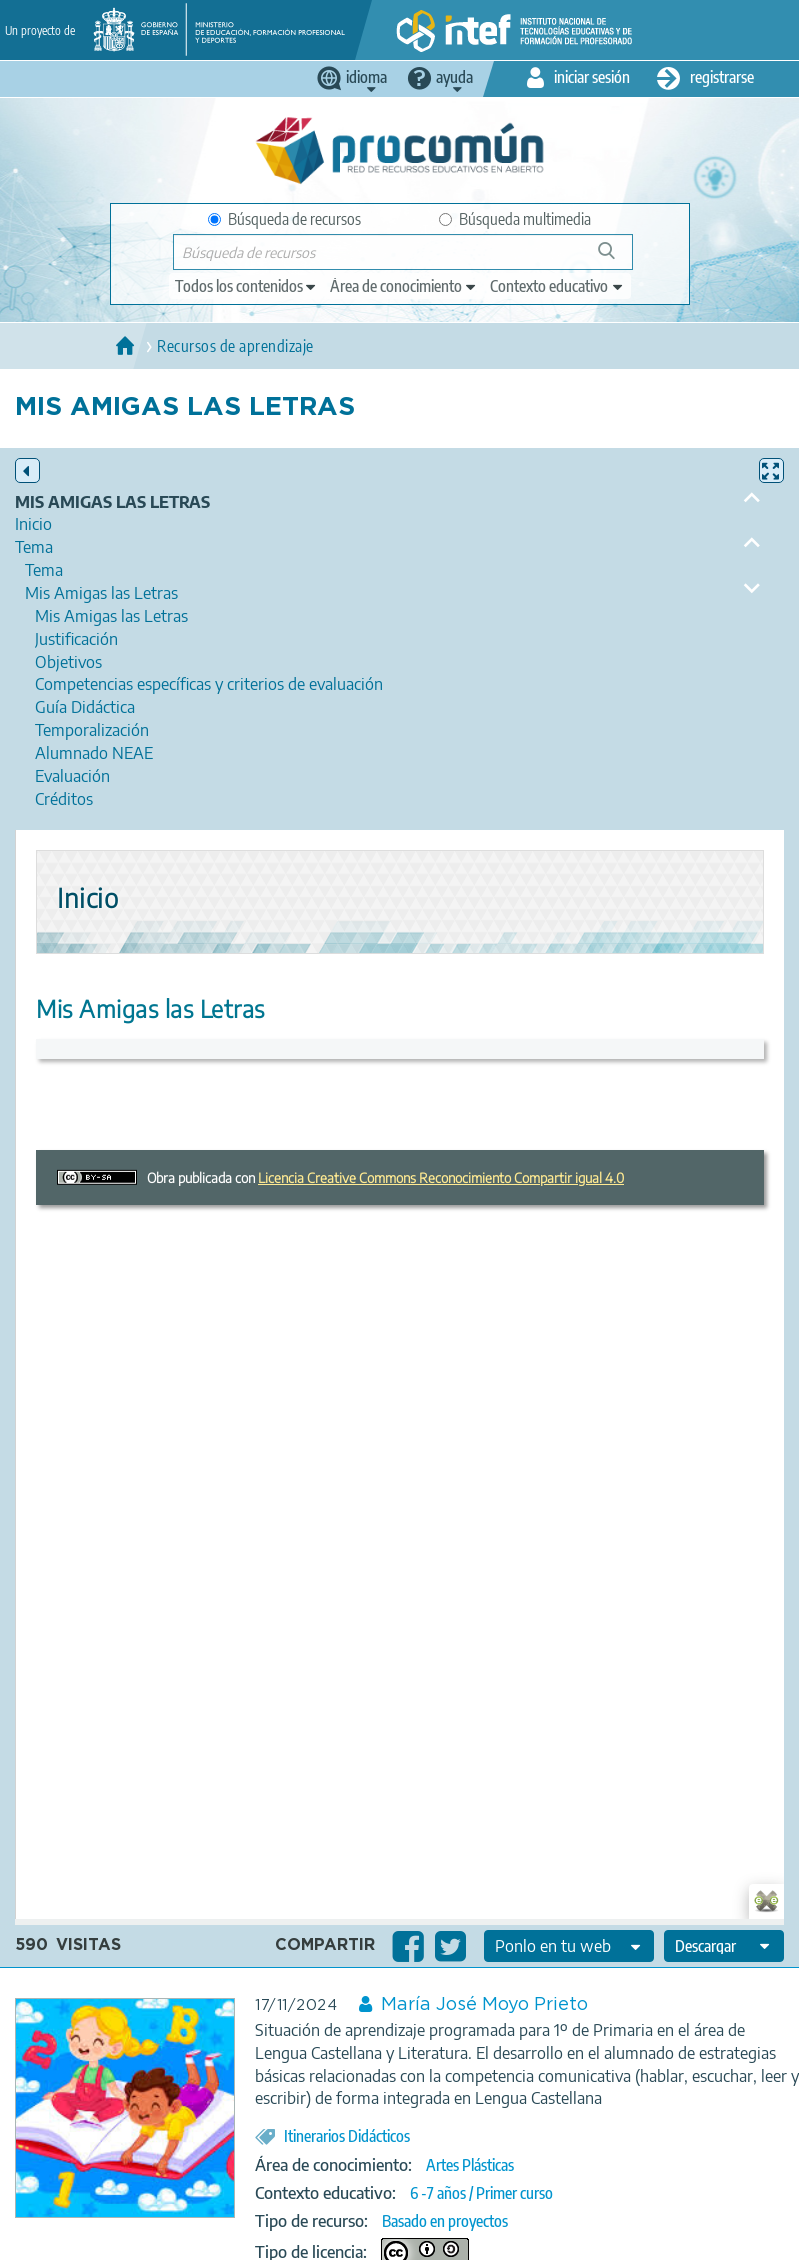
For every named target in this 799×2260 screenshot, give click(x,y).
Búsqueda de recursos (284, 219)
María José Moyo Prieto (484, 2005)
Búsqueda (617, 258)
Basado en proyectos (445, 2221)
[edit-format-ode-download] (724, 1946)
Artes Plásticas (470, 2165)
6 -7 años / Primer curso (481, 2193)
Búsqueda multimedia (515, 219)
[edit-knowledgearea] (404, 286)
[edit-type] (246, 286)
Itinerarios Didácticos (347, 2136)
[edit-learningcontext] (557, 286)
